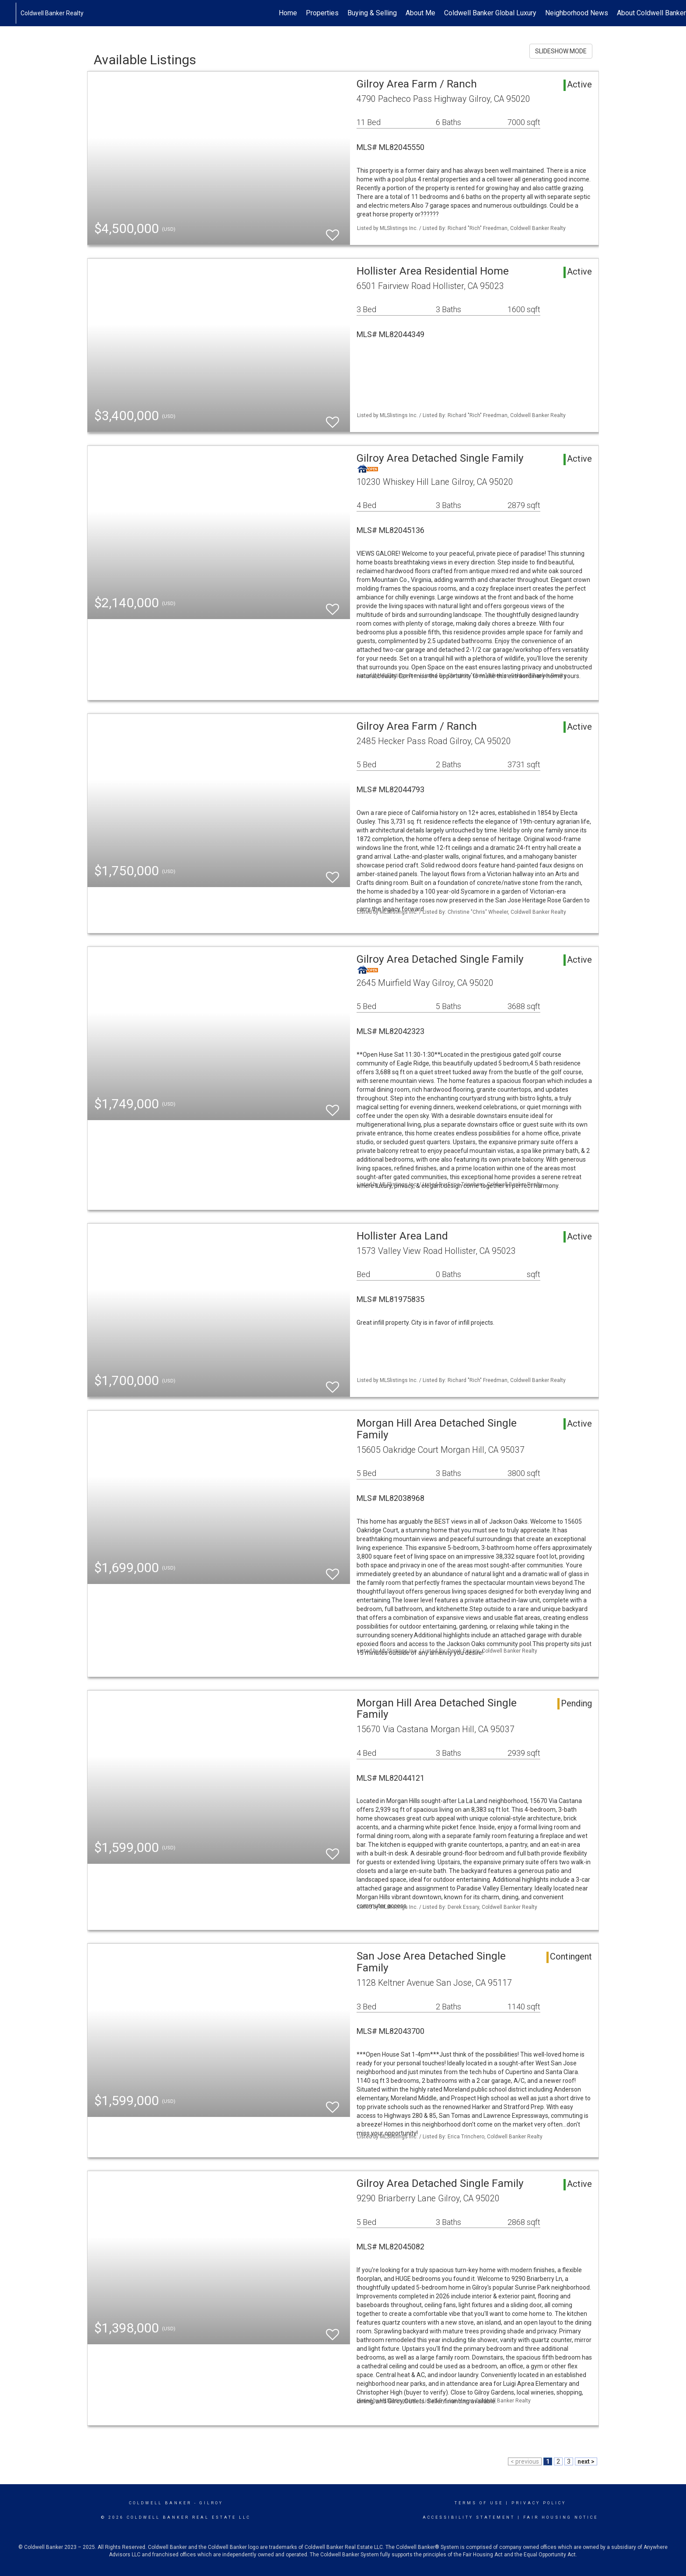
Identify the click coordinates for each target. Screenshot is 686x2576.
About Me (420, 13)
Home (288, 13)
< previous (525, 2461)
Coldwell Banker (160, 2503)
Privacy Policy (538, 2503)
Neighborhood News (576, 13)
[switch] (332, 231)
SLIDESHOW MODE (561, 51)
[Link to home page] (11, 13)
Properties (322, 13)
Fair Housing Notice (560, 2517)
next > (586, 2461)
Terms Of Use (479, 2503)
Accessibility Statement (469, 2517)
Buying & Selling (372, 13)
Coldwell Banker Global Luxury (490, 13)
